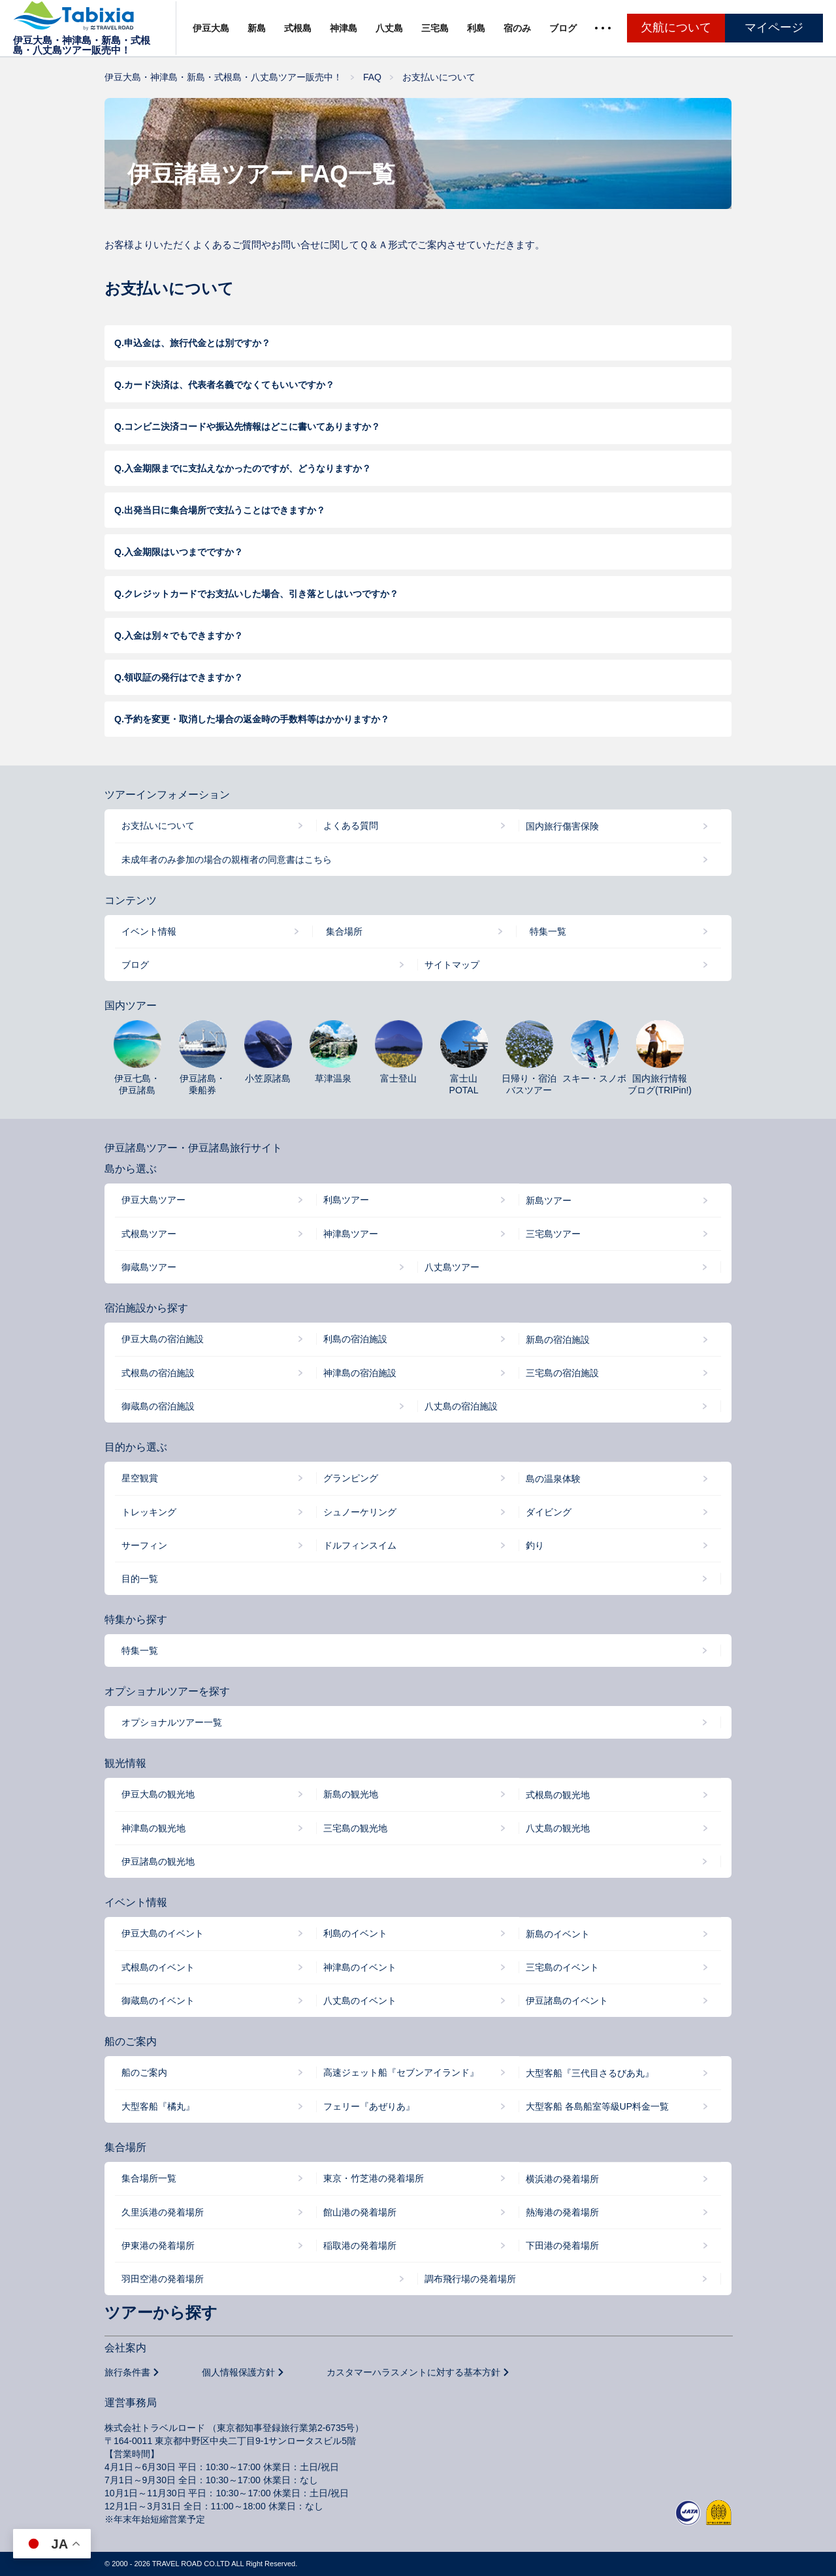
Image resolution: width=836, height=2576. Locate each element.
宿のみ (517, 28)
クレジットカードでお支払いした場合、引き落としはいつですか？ (261, 593)
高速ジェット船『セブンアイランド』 (401, 2072)
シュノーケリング (359, 1512)
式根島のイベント (158, 1967)
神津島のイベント (359, 1967)
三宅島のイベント (562, 1967)
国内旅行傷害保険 (562, 826)
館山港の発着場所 (359, 2212)
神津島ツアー (350, 1234)
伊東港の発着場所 (158, 2245)
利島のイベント (355, 1933)
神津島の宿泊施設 (359, 1373)
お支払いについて (158, 825)
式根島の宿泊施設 (158, 1373)
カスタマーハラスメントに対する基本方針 (413, 2372)
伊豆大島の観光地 (158, 1794)
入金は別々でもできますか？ (183, 635)
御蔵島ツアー (148, 1267)
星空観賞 (139, 1478)
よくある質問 (350, 825)
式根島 (298, 28)
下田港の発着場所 (562, 2245)
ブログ (563, 28)
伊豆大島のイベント (162, 1933)
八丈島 (389, 28)
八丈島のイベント (359, 2000)
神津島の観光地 (153, 1828)
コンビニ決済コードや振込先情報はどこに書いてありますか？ (252, 426)
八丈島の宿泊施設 (461, 1406)
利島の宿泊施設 (355, 1339)
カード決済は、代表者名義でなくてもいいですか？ (229, 384)
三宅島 (435, 28)
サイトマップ (452, 964)
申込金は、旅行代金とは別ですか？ (197, 343)
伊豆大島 (211, 28)
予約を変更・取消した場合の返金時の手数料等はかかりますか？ (256, 719)
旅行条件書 (127, 2372)
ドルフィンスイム (359, 1545)
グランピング (350, 1478)
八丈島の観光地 (558, 1828)
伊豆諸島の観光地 (158, 1861)
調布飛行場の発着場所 (470, 2279)
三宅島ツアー (553, 1234)
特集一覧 (548, 931)
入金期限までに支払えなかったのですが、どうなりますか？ (247, 468)
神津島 (343, 28)
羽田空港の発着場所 (162, 2279)
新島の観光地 (350, 1794)
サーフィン (144, 1545)
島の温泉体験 (553, 1478)
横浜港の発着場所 (562, 2179)
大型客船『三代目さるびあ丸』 (590, 2073)
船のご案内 (144, 2072)
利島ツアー (346, 1200)
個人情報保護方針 (238, 2372)
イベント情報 (148, 931)
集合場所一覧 (148, 2178)
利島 (476, 28)
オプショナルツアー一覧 (171, 1722)
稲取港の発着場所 (359, 2245)
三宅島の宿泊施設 (562, 1373)
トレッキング (148, 1512)
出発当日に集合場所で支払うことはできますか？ (224, 510)
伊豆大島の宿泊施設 (162, 1339)
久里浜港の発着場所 (162, 2212)
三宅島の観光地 (355, 1828)
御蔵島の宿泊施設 (158, 1406)
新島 (257, 28)
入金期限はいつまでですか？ (183, 552)
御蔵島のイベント (158, 2000)
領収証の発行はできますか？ (183, 677)
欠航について (676, 27)
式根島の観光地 (558, 1795)
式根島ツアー (148, 1234)
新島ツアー (548, 1200)
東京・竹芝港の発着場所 (373, 2178)
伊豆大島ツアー (153, 1200)
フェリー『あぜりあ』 (369, 2106)
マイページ (774, 27)
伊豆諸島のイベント (567, 2000)
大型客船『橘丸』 (158, 2106)
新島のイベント (558, 1934)
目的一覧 (139, 1578)
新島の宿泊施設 (558, 1339)
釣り (535, 1545)
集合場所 (344, 931)
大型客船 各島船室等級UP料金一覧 (597, 2106)
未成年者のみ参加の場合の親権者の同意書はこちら (226, 859)
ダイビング (548, 1512)
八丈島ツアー (452, 1267)
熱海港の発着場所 (562, 2212)
